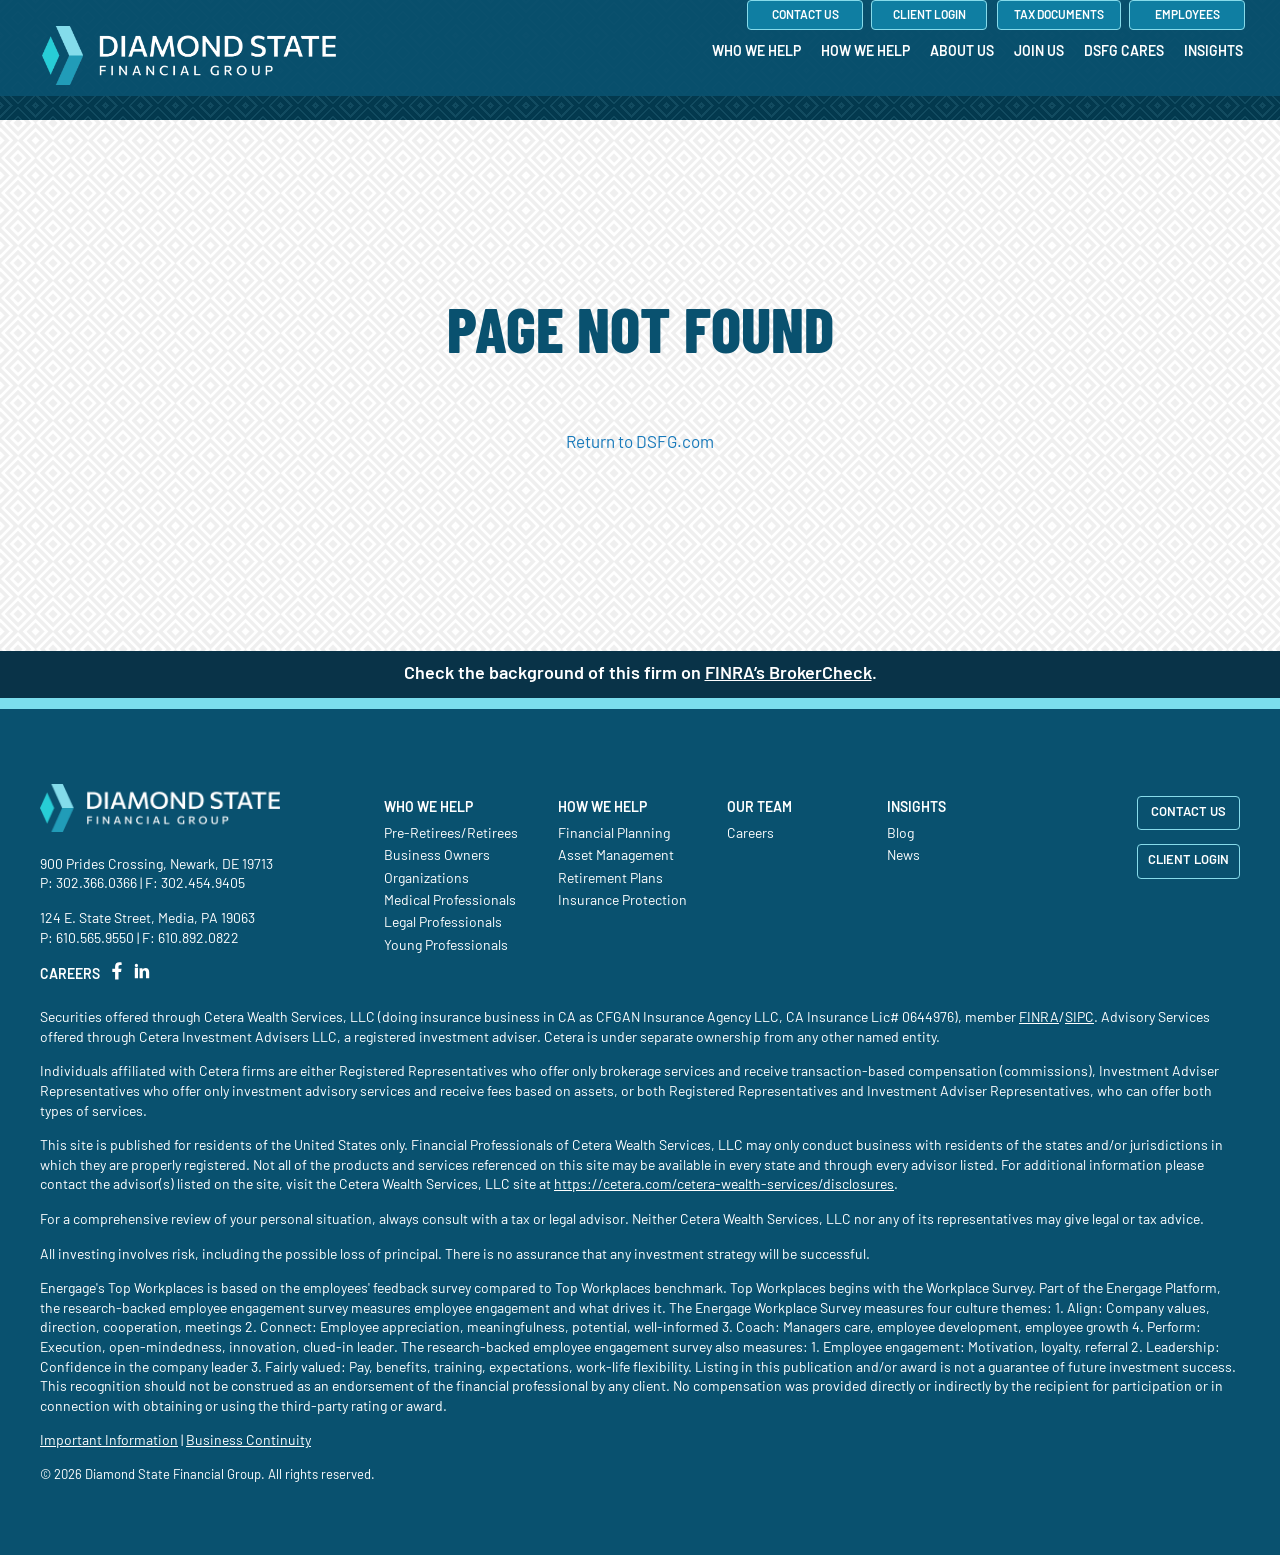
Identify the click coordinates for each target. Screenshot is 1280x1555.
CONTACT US (1188, 812)
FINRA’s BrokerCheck (788, 674)
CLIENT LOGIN (1188, 860)
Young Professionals (446, 946)
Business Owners (437, 856)
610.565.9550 (95, 939)
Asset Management (616, 856)
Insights (916, 808)
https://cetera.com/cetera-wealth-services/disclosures (724, 1185)
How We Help (602, 808)
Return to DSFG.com (640, 442)
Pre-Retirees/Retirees (451, 834)
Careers (750, 834)
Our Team (759, 808)
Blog (900, 834)
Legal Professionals (443, 923)
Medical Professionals (450, 901)
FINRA (1039, 1018)
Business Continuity (248, 1441)
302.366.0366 (96, 884)
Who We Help (428, 808)
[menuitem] (756, 92)
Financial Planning (614, 834)
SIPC (1079, 1018)
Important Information (109, 1441)
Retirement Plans (610, 879)
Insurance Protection (622, 901)
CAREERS (70, 975)
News (903, 856)
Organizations (426, 879)
